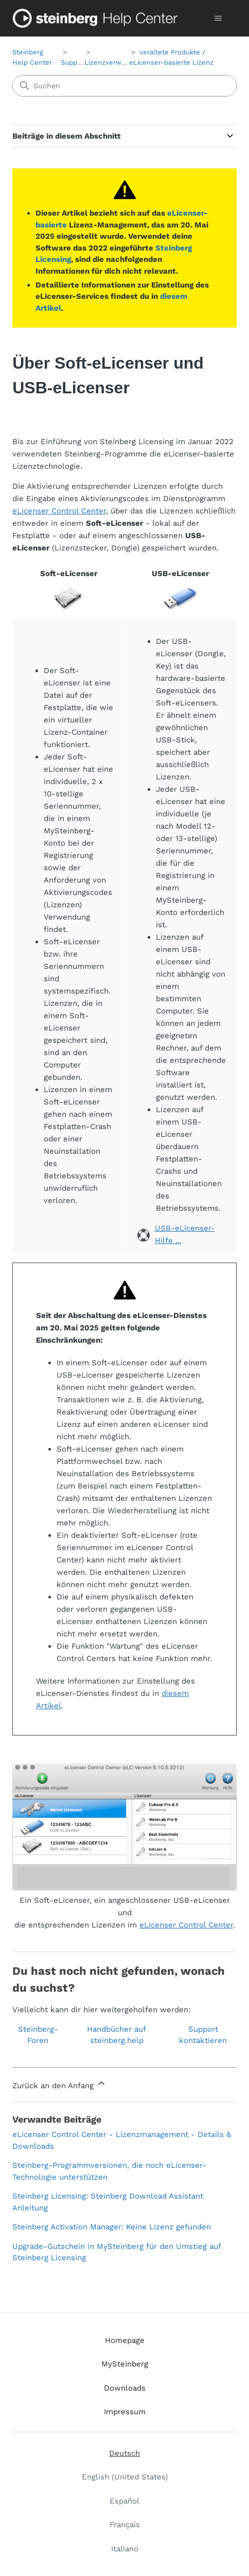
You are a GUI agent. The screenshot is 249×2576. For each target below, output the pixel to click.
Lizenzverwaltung (112, 62)
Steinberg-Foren (38, 2035)
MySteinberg (124, 2364)
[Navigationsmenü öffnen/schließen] (218, 18)
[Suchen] (124, 85)
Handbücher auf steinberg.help (116, 2035)
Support (73, 62)
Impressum (125, 2411)
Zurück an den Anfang (59, 2084)
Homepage (125, 2340)
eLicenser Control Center (59, 511)
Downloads (125, 2388)
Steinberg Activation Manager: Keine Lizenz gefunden (111, 2226)
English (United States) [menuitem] (125, 2477)
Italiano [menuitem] (124, 2548)
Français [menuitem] (125, 2524)
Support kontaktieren (203, 2035)
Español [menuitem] (124, 2501)
